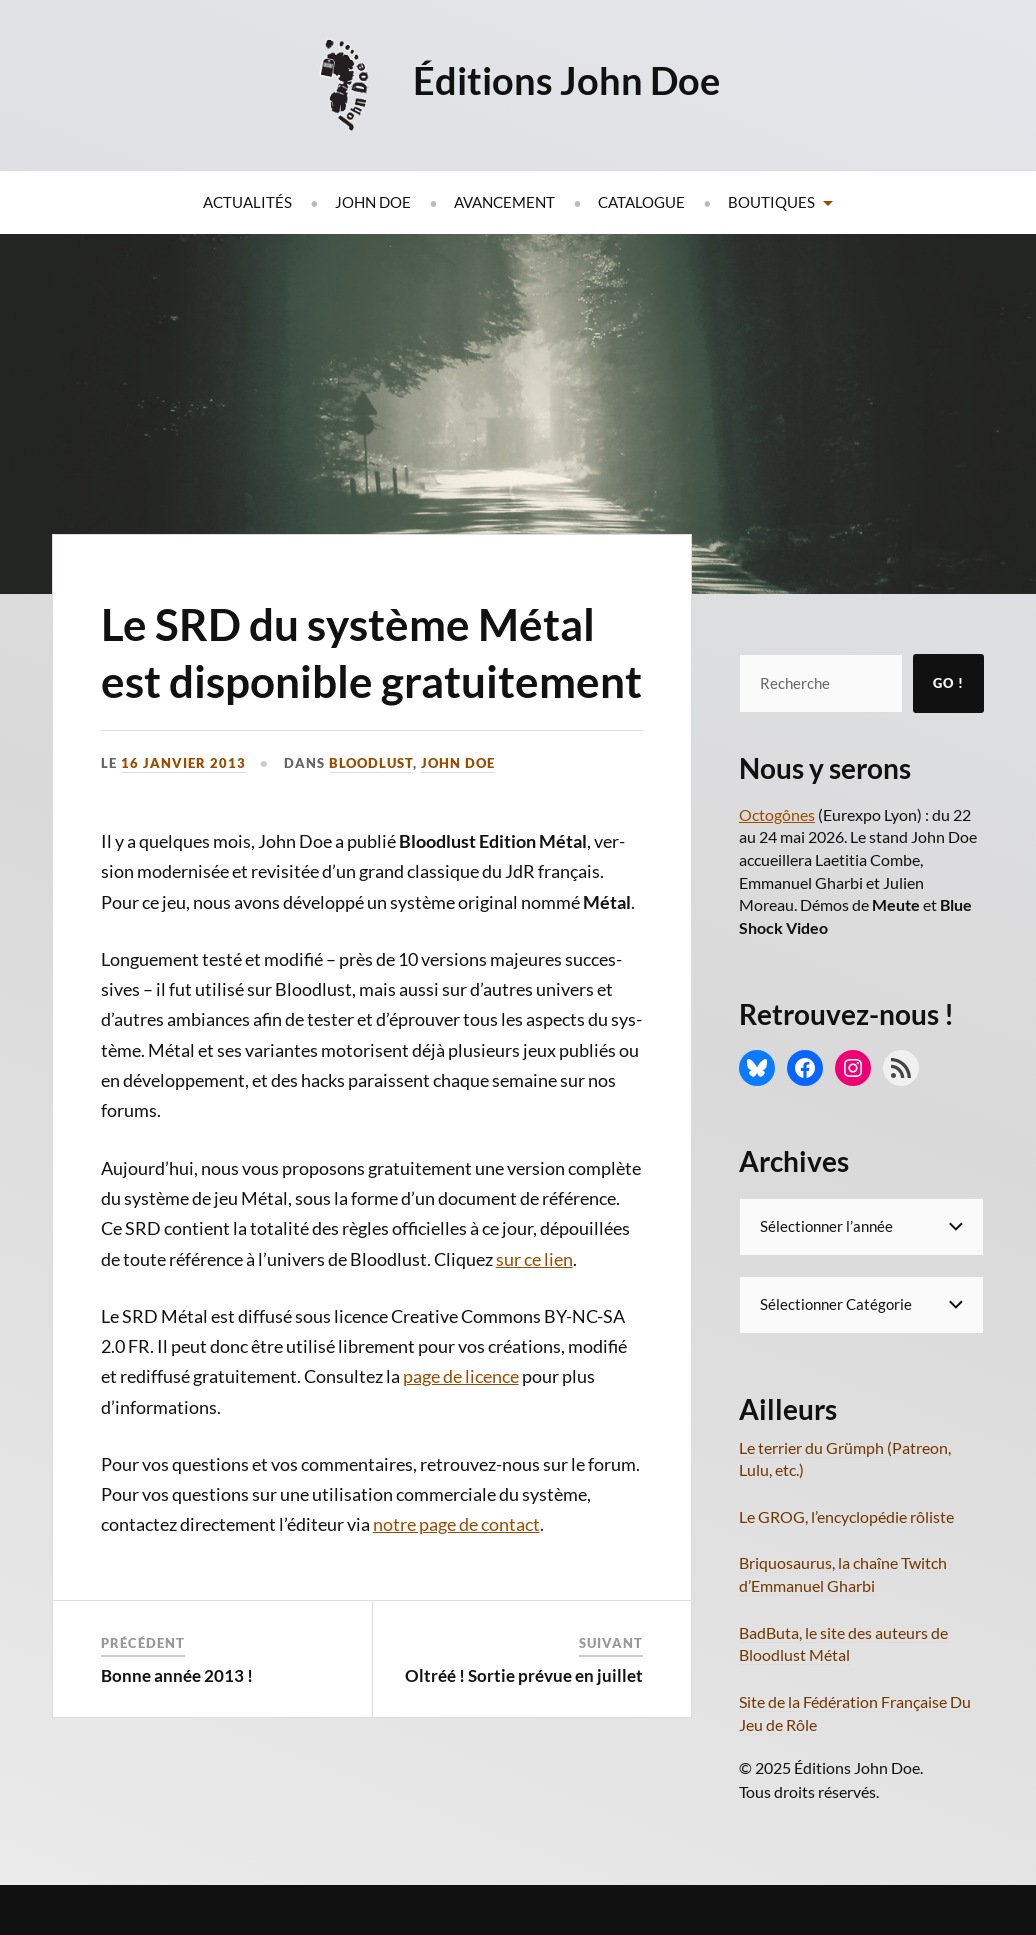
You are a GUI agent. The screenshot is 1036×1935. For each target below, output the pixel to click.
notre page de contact (456, 1524)
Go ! (948, 683)
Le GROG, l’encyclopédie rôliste (846, 1516)
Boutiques (771, 202)
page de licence (461, 1376)
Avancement (504, 202)
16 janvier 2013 (183, 763)
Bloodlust (371, 763)
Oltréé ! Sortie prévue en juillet (524, 1675)
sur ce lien (534, 1259)
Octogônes (777, 814)
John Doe (373, 202)
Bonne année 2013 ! (177, 1675)
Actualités (247, 202)
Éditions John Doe (566, 80)
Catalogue (641, 202)
